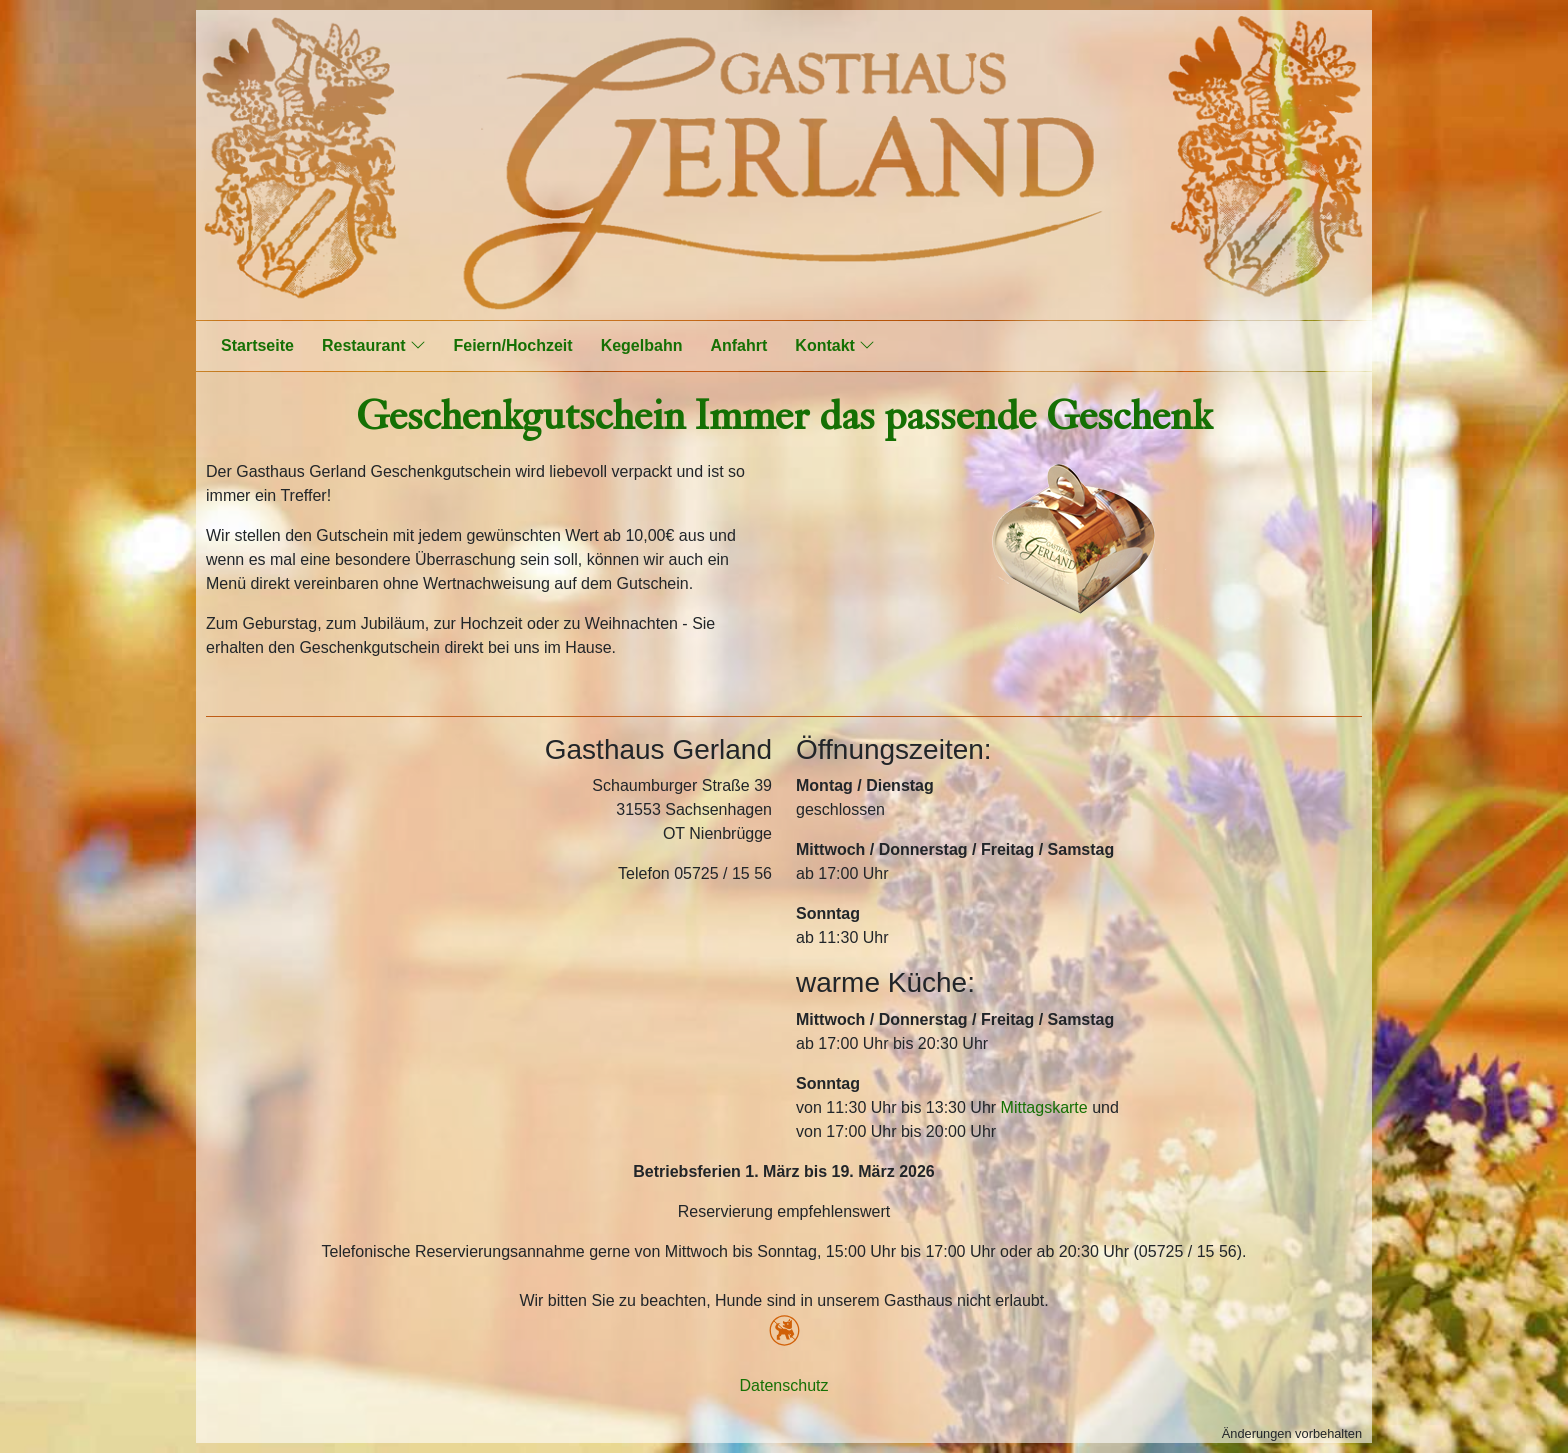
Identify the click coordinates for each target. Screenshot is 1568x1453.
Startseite (257, 345)
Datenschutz (784, 1385)
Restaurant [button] (374, 345)
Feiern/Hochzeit (513, 345)
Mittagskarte (1044, 1107)
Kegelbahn (642, 345)
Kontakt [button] (835, 345)
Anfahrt (738, 345)
